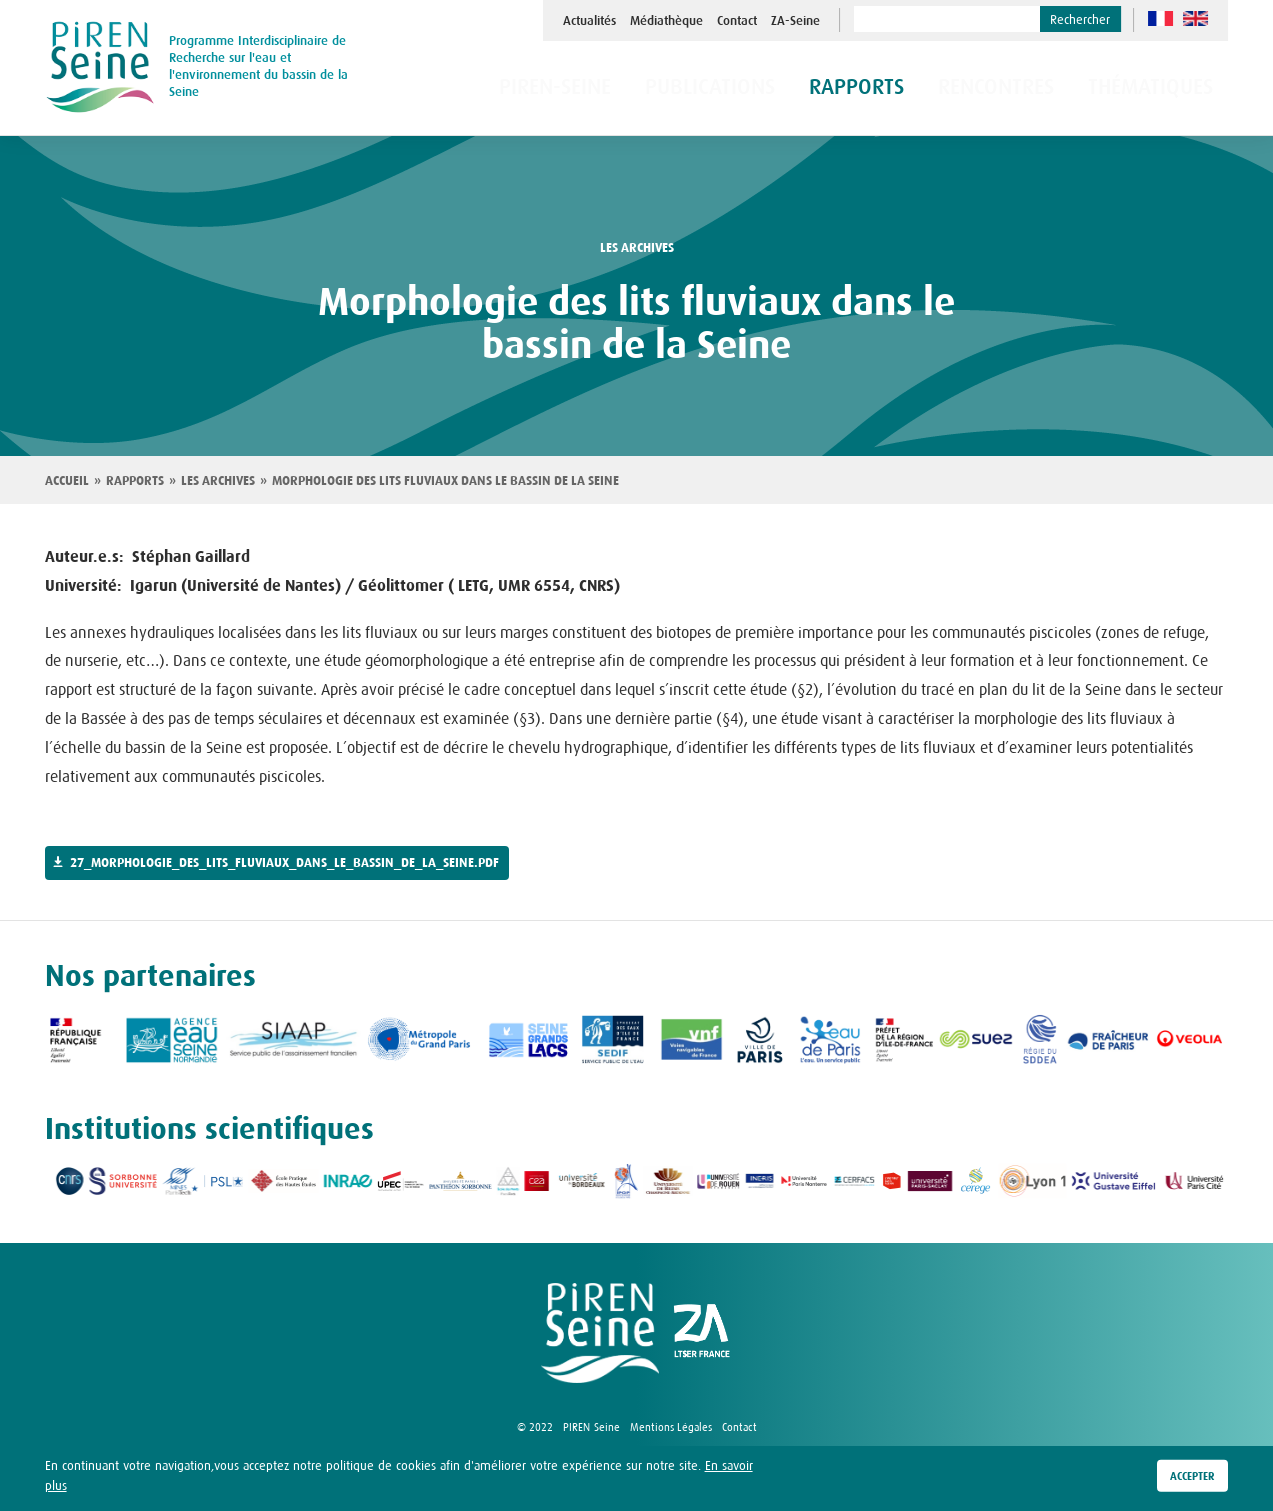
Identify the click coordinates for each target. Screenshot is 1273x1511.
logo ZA (702, 1333)
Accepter (1192, 1477)
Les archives (218, 481)
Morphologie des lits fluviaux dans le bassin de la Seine (445, 481)
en (1195, 18)
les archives (637, 248)
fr (1160, 18)
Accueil (67, 481)
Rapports (135, 481)
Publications (779, 88)
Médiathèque (666, 21)
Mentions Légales (671, 1427)
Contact (737, 21)
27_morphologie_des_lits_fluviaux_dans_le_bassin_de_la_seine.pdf (284, 863)
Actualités (589, 21)
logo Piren (600, 1333)
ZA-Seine (795, 21)
